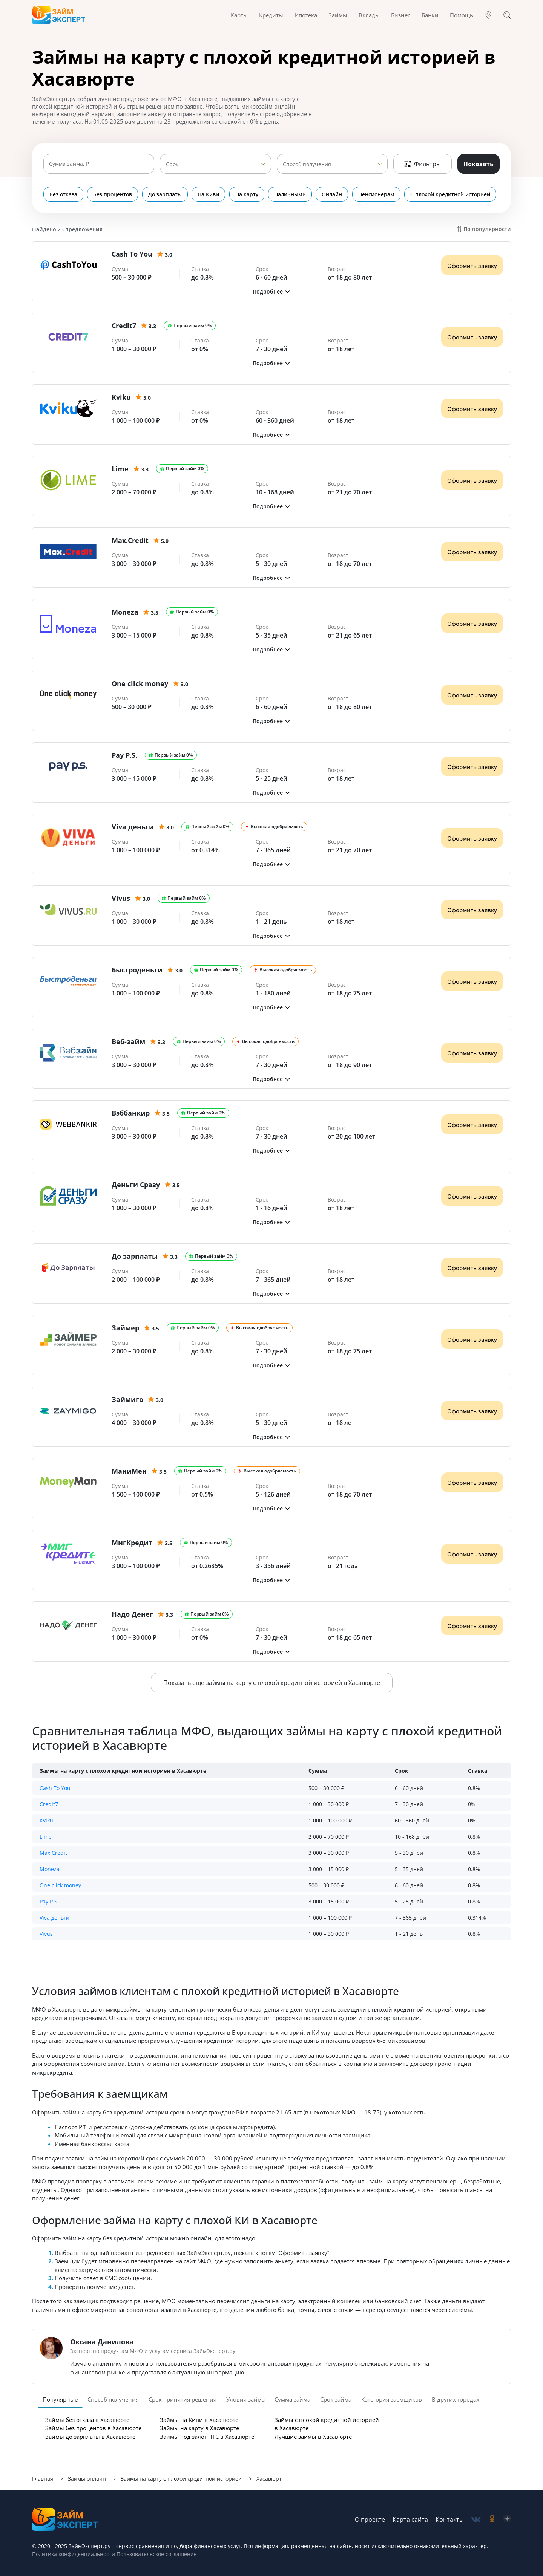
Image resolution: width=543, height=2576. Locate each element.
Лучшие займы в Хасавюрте (313, 2436)
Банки (430, 15)
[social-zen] (507, 2519)
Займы (337, 15)
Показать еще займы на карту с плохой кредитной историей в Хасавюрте (271, 1683)
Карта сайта (410, 2519)
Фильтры (422, 164)
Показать (478, 164)
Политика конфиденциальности (73, 2554)
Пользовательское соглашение (156, 2554)
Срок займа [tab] (335, 2399)
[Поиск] (507, 15)
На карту (248, 194)
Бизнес (400, 15)
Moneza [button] (50, 1869)
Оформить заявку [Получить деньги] (472, 265)
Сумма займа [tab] (292, 2399)
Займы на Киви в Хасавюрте (199, 2419)
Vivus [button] (46, 1933)
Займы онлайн (87, 2478)
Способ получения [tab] (113, 2399)
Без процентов (113, 194)
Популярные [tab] (60, 2399)
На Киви (210, 194)
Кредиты (271, 15)
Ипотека (306, 15)
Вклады (369, 15)
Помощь (461, 15)
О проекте (370, 2519)
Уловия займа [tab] (245, 2399)
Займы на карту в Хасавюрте (199, 2428)
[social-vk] (476, 2519)
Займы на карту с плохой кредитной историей (181, 2478)
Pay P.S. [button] (49, 1901)
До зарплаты (166, 194)
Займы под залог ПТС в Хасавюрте (207, 2436)
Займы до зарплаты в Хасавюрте (90, 2436)
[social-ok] (492, 2519)
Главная (42, 2478)
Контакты (450, 2519)
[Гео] (488, 15)
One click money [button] (60, 1885)
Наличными (292, 194)
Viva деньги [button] (54, 1917)
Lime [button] (46, 1836)
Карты (239, 15)
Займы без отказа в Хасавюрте (87, 2419)
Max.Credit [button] (53, 1852)
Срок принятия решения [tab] (182, 2399)
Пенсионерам (379, 194)
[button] (271, 291)
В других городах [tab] (455, 2399)
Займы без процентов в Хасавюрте (93, 2428)
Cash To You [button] (55, 1788)
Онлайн (334, 194)
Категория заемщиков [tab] (391, 2399)
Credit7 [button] (49, 1804)
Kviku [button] (46, 1820)
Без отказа (63, 194)
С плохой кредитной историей (454, 194)
